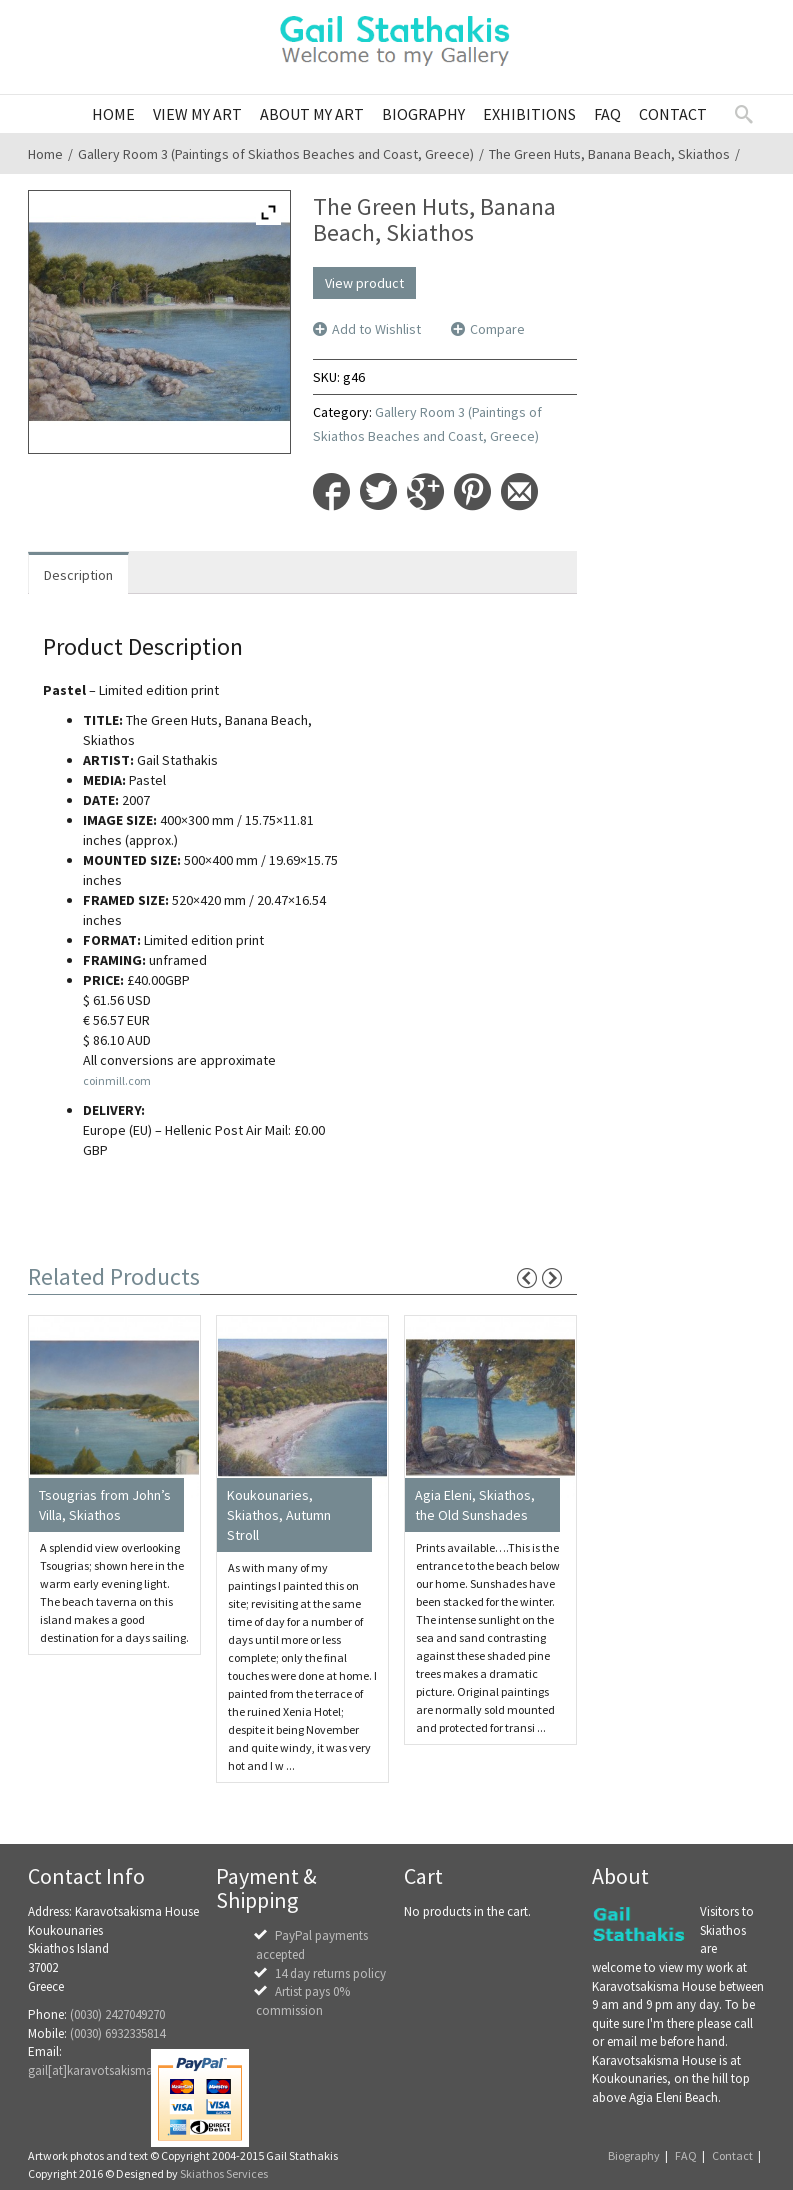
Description (78, 575)
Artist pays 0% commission (303, 2001)
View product (364, 283)
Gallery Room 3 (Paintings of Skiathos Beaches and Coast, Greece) (276, 154)
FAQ (686, 2155)
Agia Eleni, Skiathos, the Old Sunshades (475, 1505)
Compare (497, 329)
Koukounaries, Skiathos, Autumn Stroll (279, 1515)
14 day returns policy (330, 1973)
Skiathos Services (224, 2173)
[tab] (78, 573)
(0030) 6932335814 (117, 2033)
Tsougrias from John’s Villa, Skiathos (105, 1505)
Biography (634, 2155)
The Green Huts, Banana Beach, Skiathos (609, 154)
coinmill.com (117, 1080)
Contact (732, 2155)
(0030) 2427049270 (117, 2014)
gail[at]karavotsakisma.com (104, 2070)
